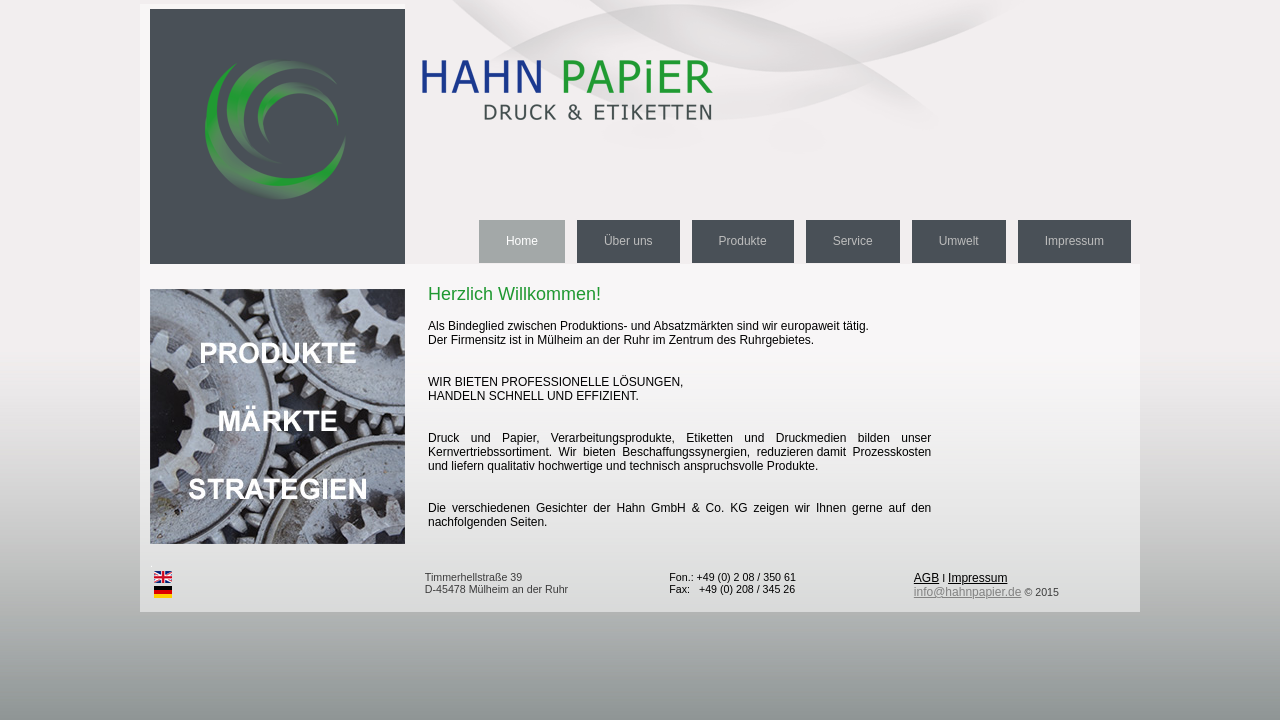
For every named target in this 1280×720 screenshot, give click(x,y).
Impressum (1074, 241)
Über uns (628, 241)
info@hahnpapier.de (968, 592)
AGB (926, 578)
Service (853, 241)
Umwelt (959, 241)
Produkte (743, 241)
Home (522, 241)
